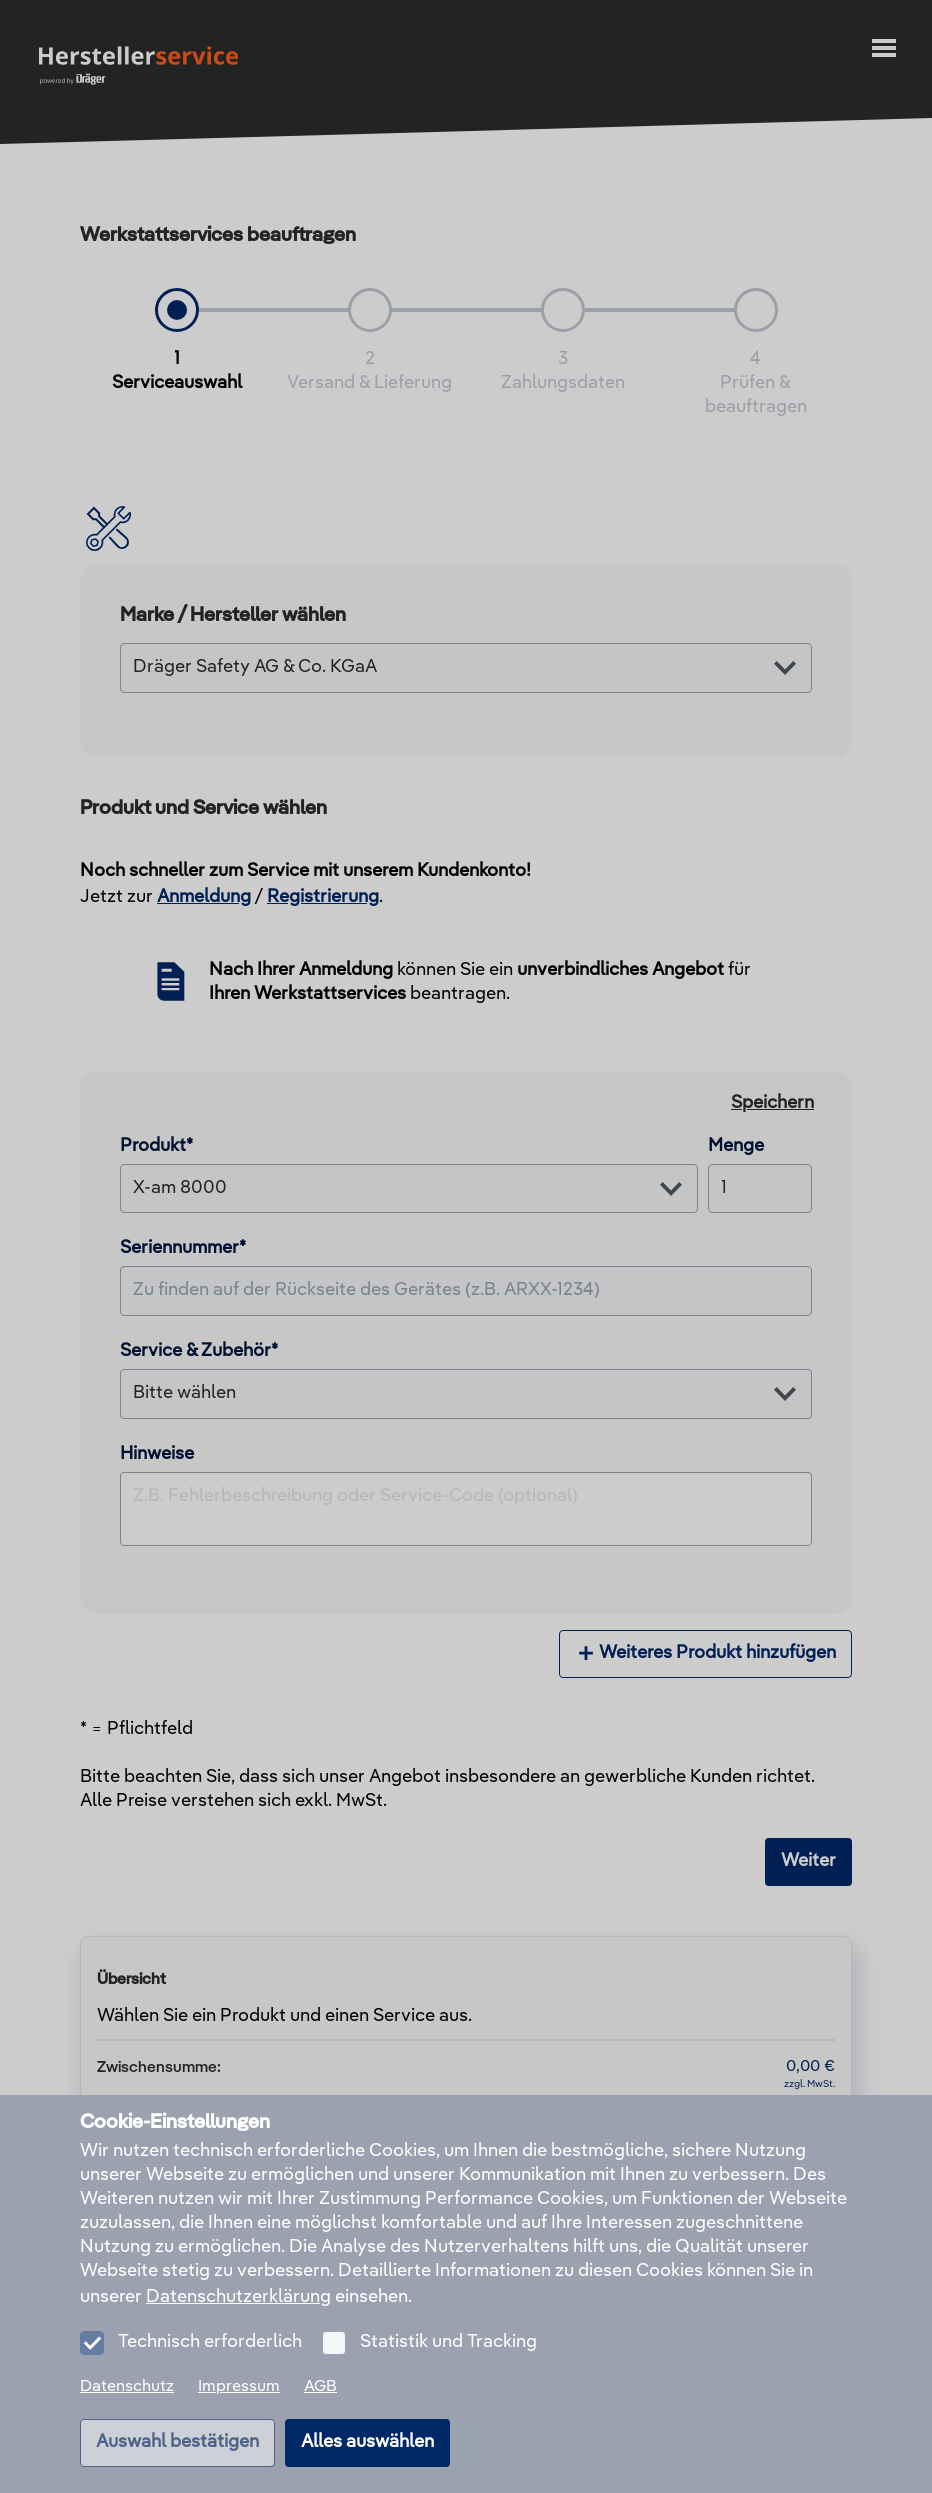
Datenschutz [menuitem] (127, 2387)
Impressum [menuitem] (239, 2387)
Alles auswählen (367, 2442)
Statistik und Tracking (448, 2342)
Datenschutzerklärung (238, 2297)
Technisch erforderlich (210, 2342)
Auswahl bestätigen (177, 2442)
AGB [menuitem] (320, 2387)
